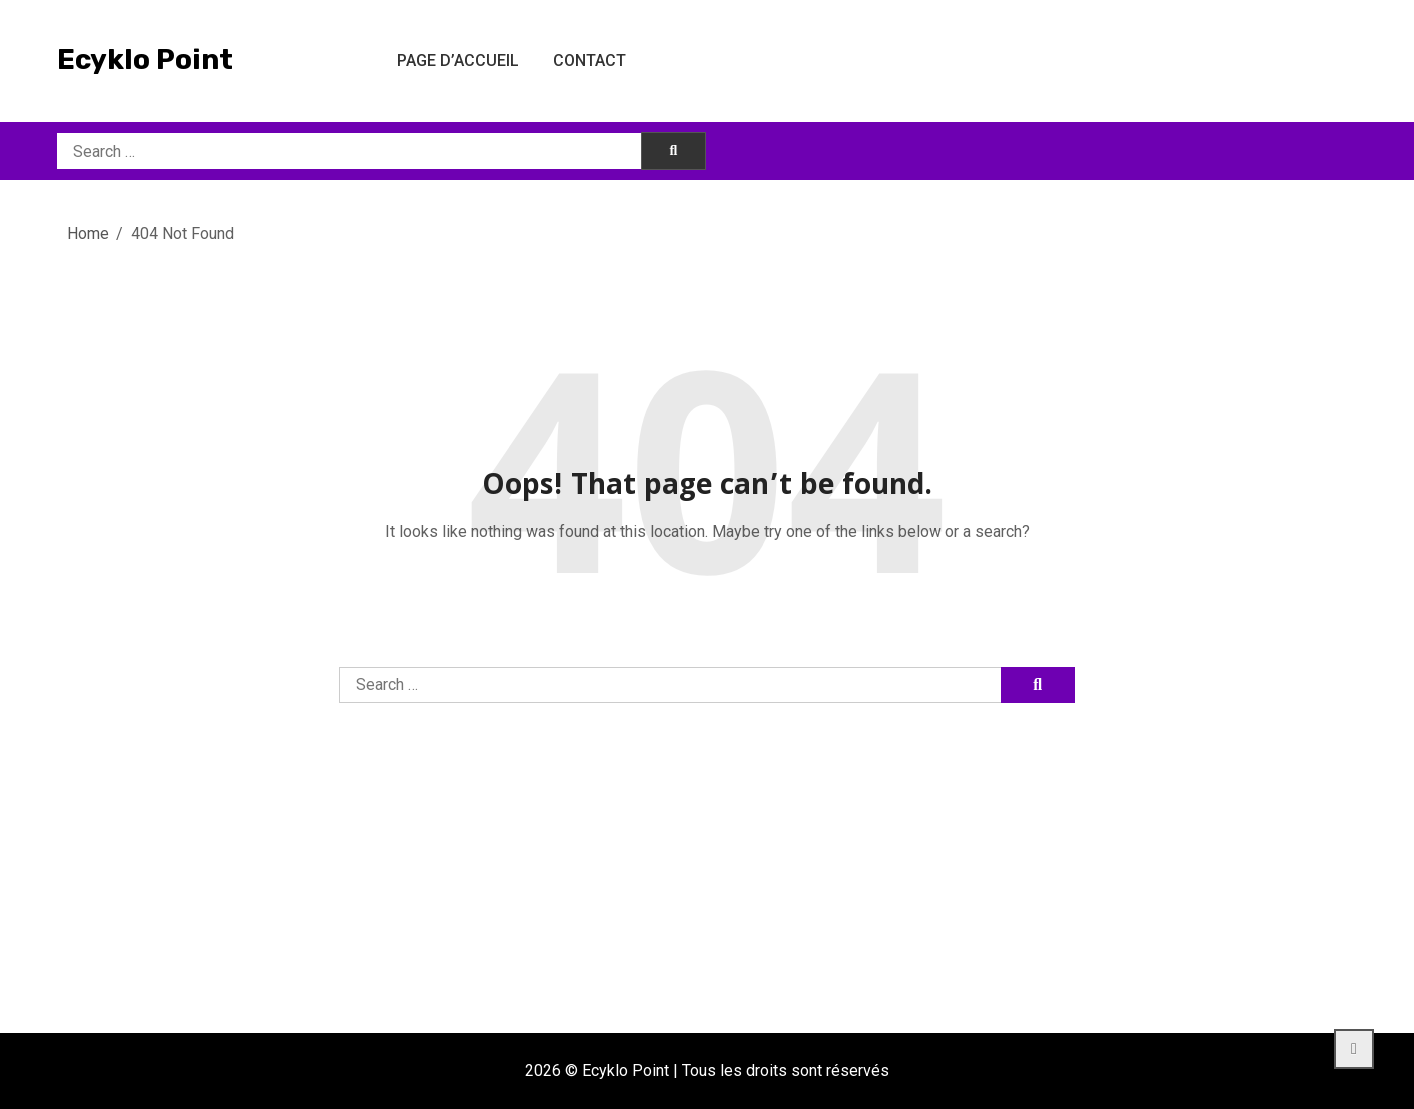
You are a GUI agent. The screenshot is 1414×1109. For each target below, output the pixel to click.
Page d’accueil (458, 60)
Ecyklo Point (145, 59)
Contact (589, 60)
